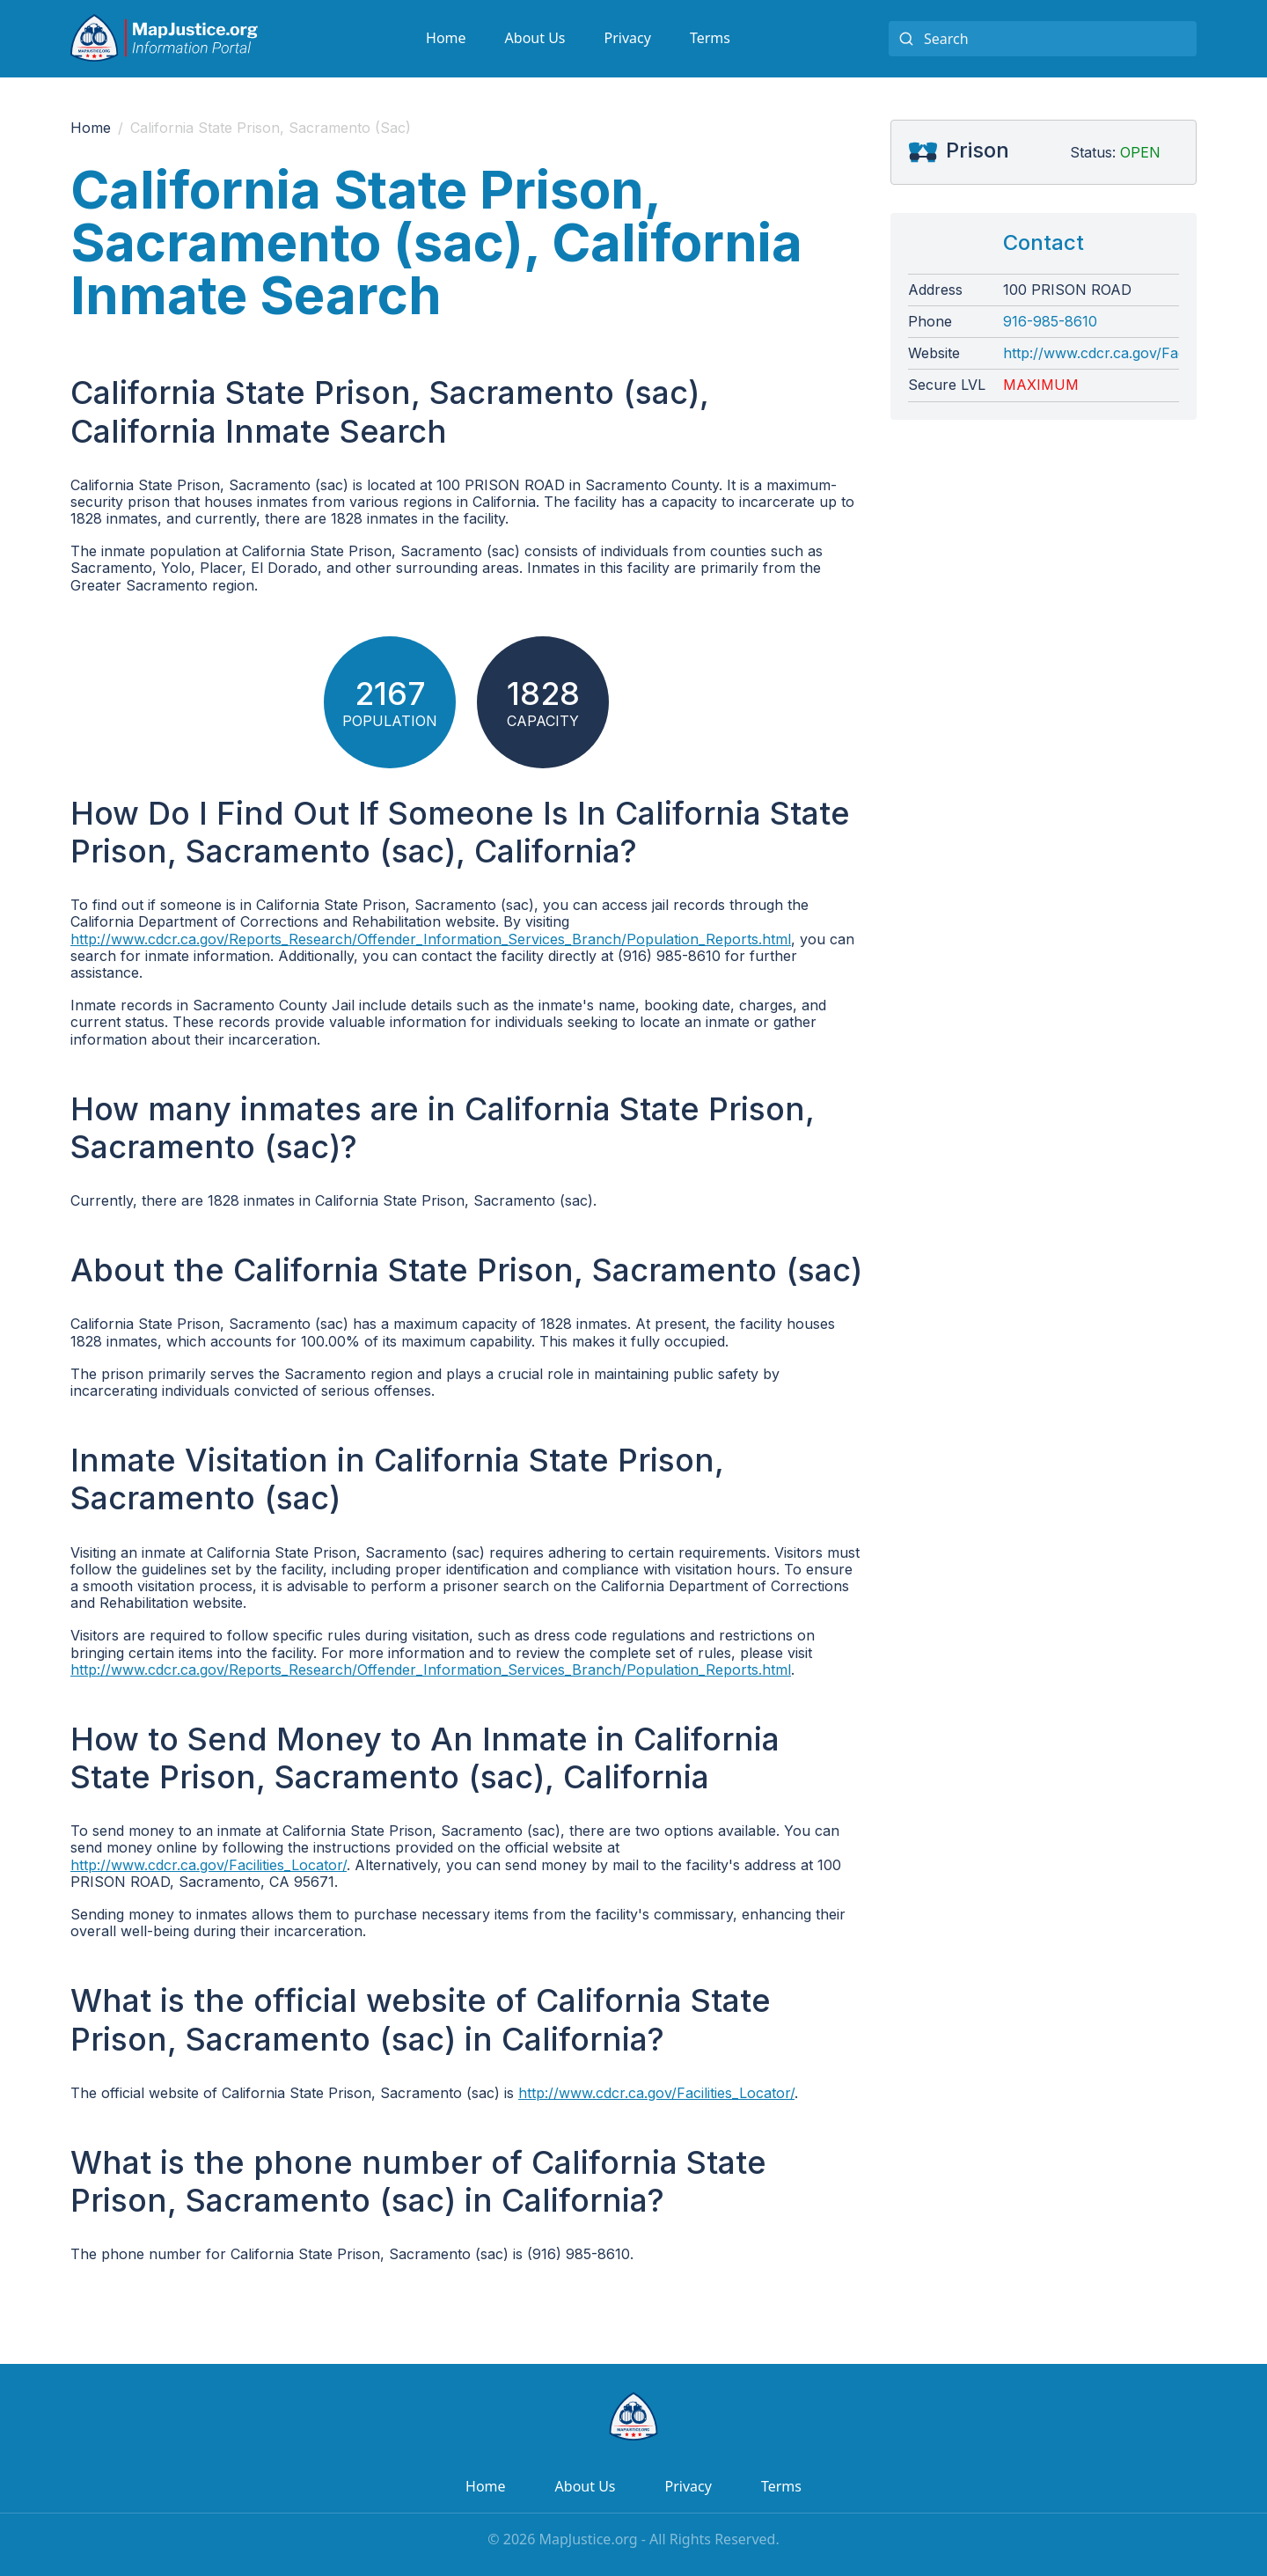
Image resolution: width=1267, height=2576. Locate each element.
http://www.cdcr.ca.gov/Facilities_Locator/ (208, 1865)
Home (446, 38)
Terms (710, 38)
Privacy (627, 38)
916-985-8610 (1050, 321)
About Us (535, 38)
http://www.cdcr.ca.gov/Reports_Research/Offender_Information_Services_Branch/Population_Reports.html (430, 939)
